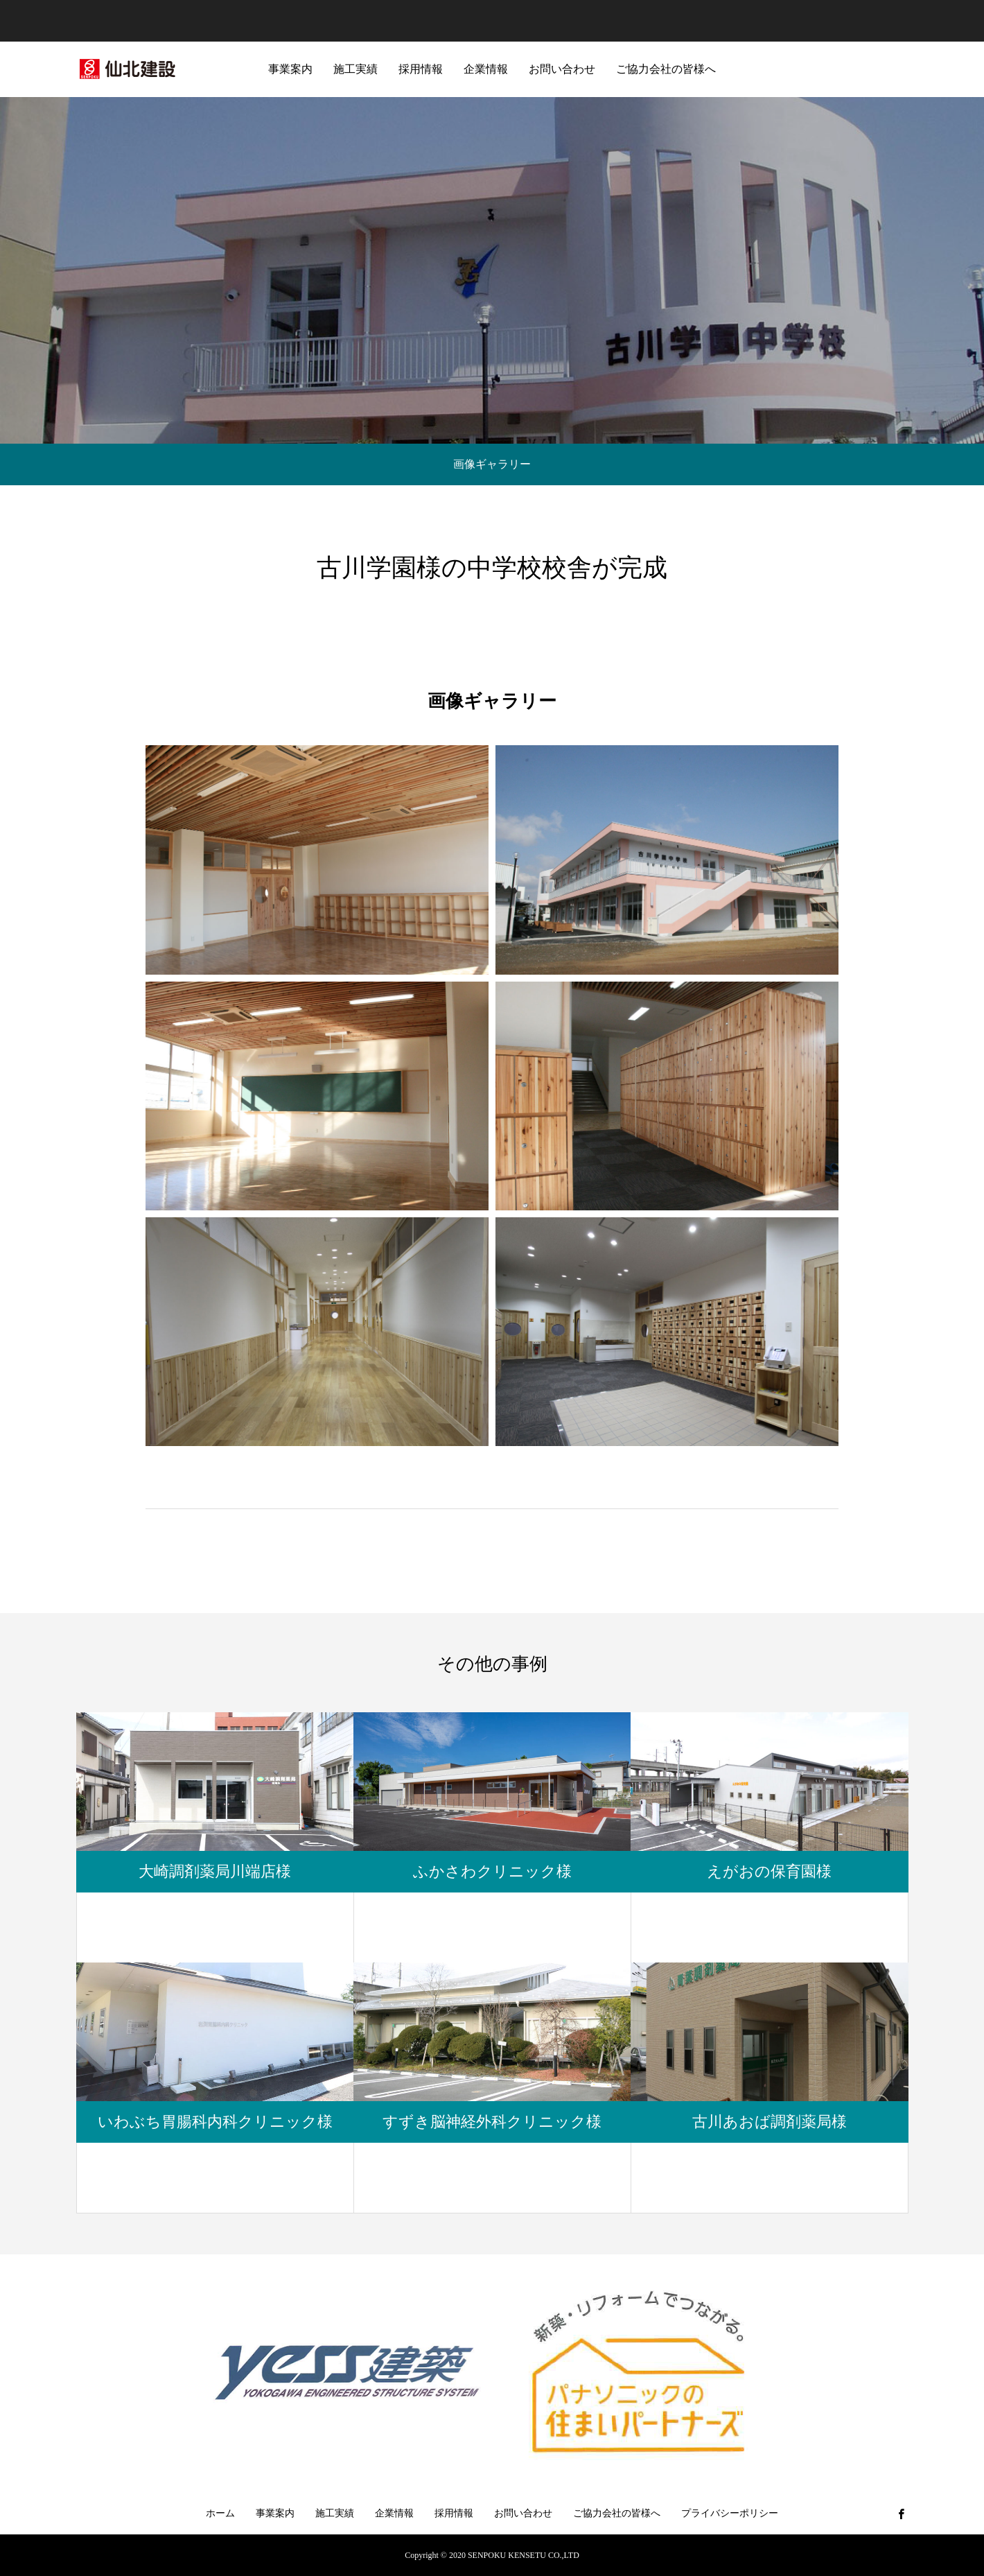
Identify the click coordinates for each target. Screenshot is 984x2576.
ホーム (220, 2513)
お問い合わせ (562, 69)
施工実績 (355, 69)
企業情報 (486, 69)
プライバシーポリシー (729, 2513)
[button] (317, 859)
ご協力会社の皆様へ (666, 69)
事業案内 (290, 69)
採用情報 (420, 69)
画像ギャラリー (492, 464)
